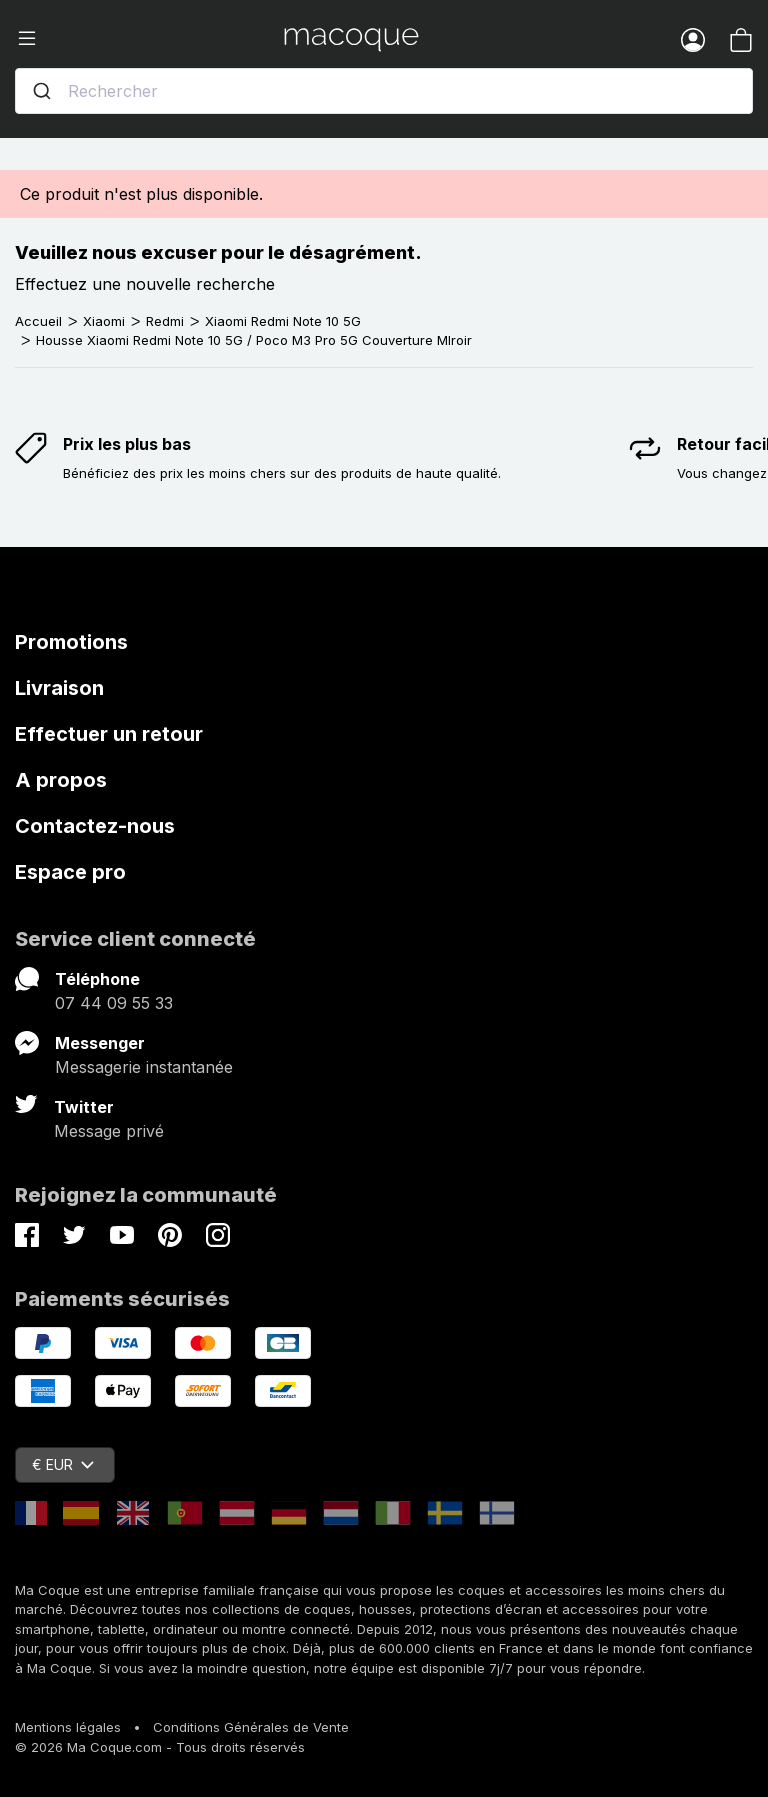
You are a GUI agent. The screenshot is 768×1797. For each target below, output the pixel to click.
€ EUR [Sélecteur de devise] (63, 1464)
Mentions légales (68, 1727)
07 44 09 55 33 (114, 1003)
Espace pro (70, 872)
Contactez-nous (95, 826)
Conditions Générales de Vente (251, 1727)
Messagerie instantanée (144, 1067)
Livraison (59, 688)
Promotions (71, 642)
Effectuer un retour (109, 734)
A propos (61, 780)
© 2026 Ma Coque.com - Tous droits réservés (160, 1747)
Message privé (109, 1131)
